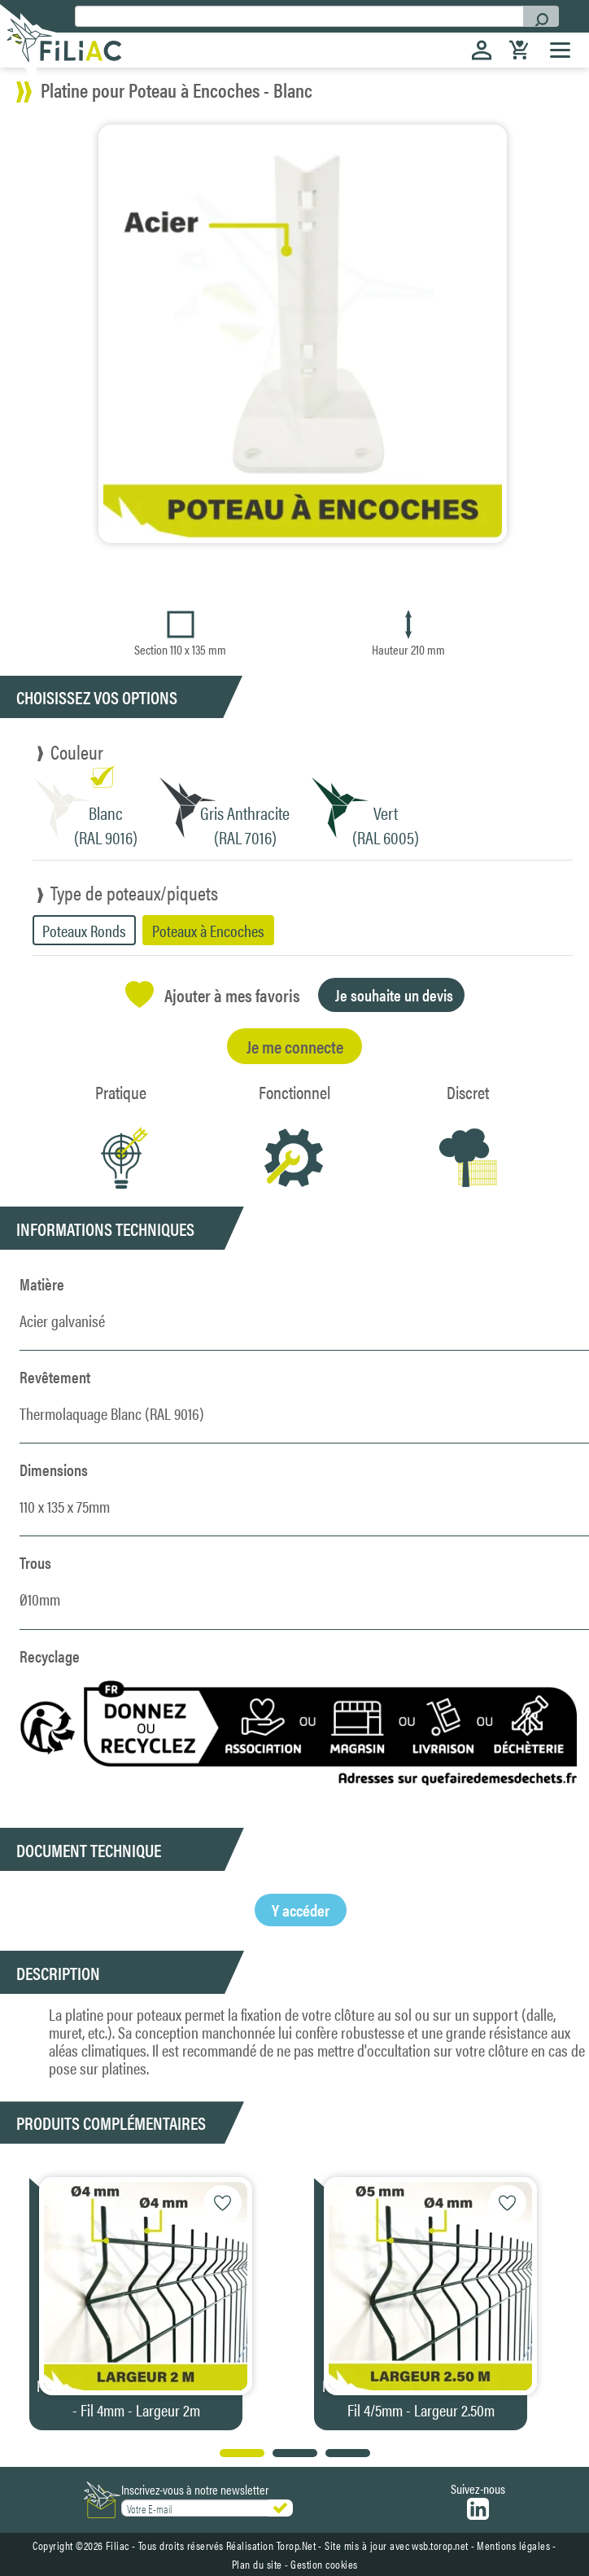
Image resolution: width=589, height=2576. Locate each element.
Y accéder (300, 1909)
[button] (566, 2300)
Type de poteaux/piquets (134, 892)
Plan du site (257, 2564)
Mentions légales (513, 2545)
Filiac (117, 2545)
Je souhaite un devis (394, 994)
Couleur (76, 751)
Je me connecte (295, 1045)
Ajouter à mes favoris (212, 994)
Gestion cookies (324, 2564)
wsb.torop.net (440, 2545)
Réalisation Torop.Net (271, 2545)
